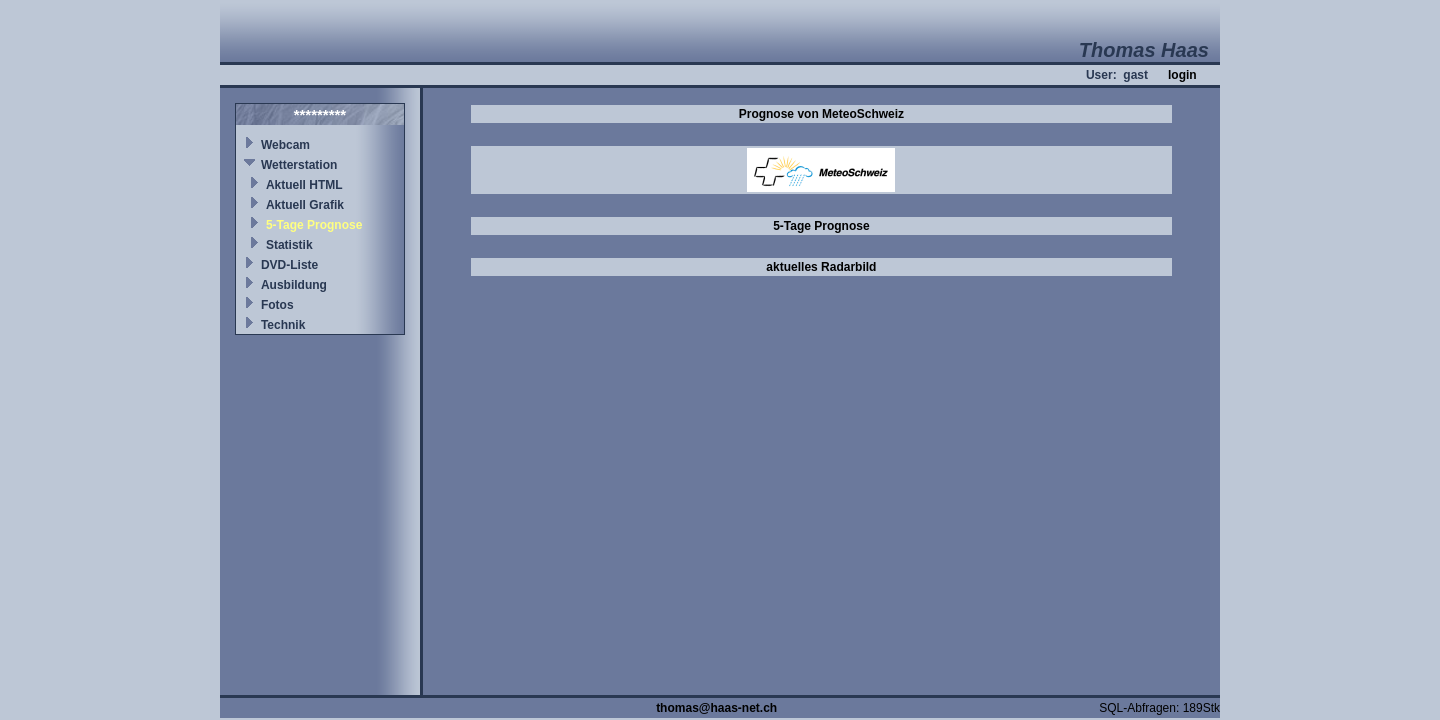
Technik (283, 325)
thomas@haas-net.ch (716, 708)
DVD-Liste (289, 265)
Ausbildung (294, 285)
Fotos (277, 305)
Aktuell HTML (304, 185)
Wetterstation (299, 165)
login (1182, 75)
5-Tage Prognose (314, 225)
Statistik (289, 245)
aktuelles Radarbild (821, 267)
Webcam (285, 145)
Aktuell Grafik (305, 205)
